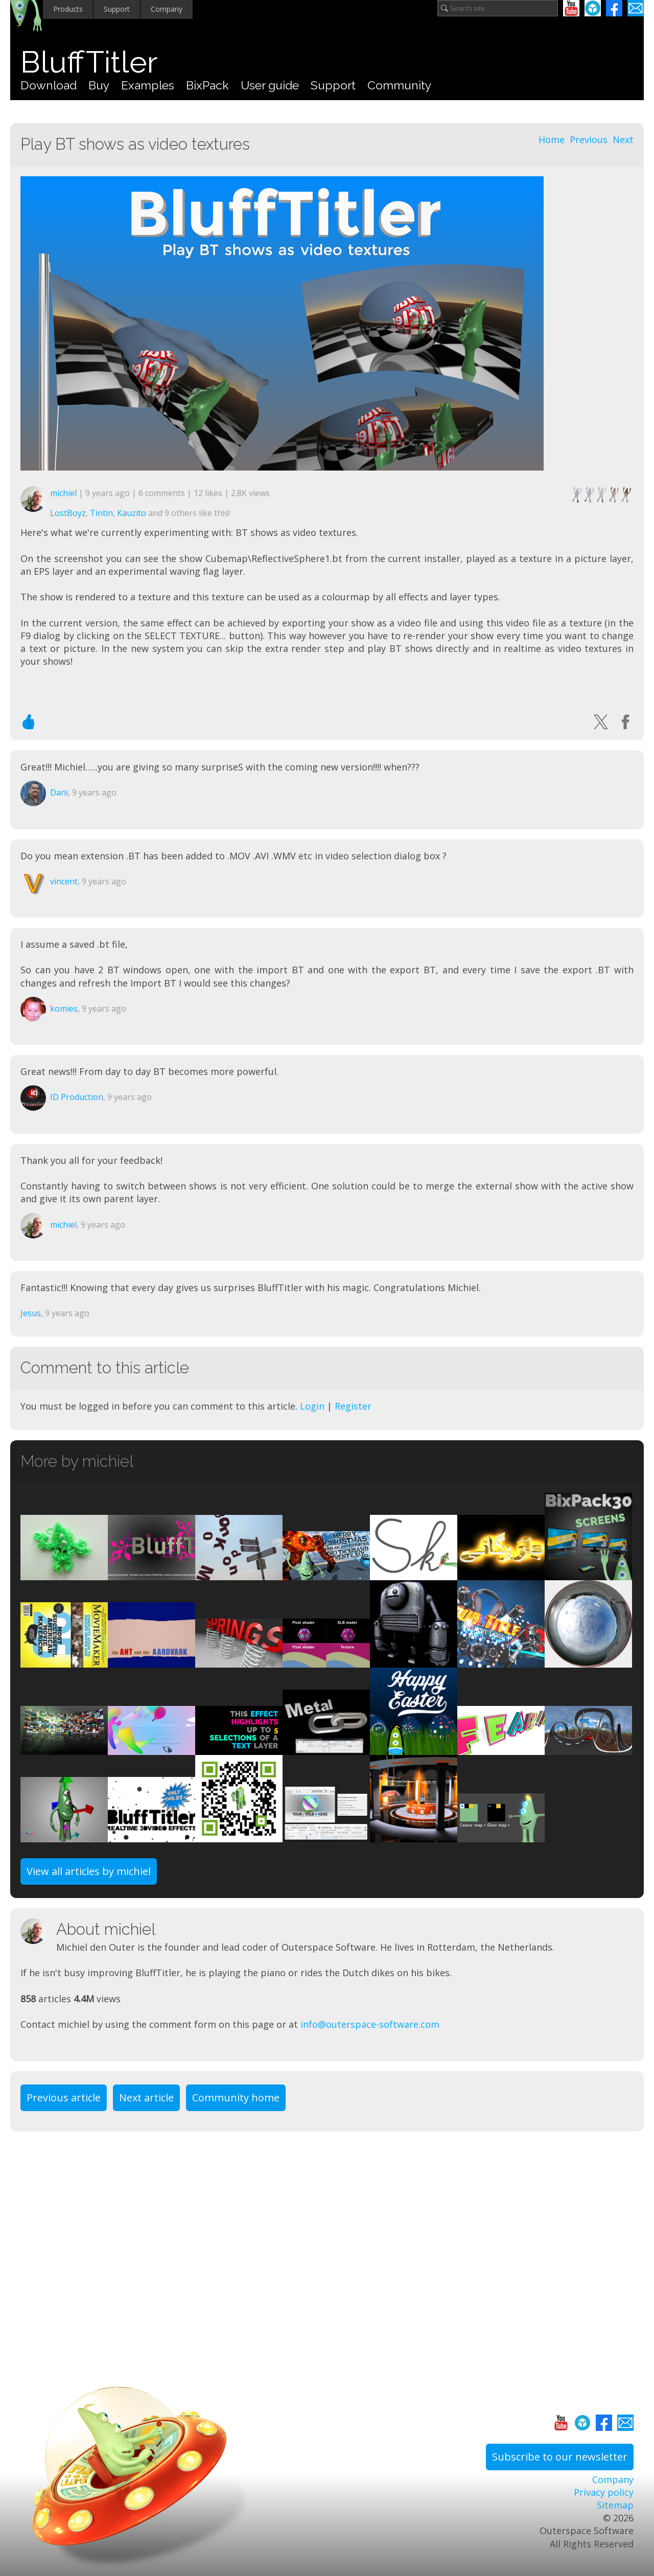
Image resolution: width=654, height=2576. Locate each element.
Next (623, 139)
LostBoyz (68, 513)
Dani (59, 792)
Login (312, 1406)
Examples (147, 85)
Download (48, 85)
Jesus (30, 1313)
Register (353, 1406)
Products (68, 9)
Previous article (64, 2097)
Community (399, 85)
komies (64, 1008)
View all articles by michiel (89, 1871)
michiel (63, 493)
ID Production (76, 1097)
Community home (235, 2097)
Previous (589, 139)
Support (117, 9)
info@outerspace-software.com (369, 2024)
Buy (98, 85)
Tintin (101, 513)
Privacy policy (604, 2492)
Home (552, 139)
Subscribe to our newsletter (559, 2457)
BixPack (207, 85)
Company (166, 9)
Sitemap (615, 2505)
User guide (270, 85)
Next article (146, 2097)
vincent (64, 881)
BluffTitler (88, 62)
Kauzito (131, 513)
